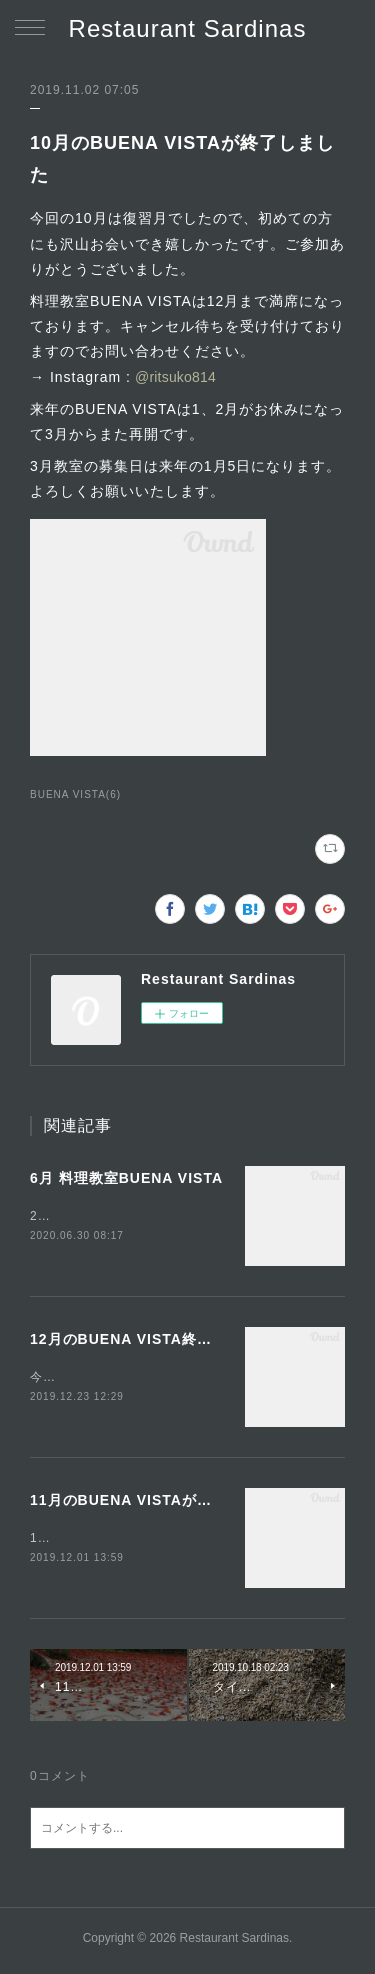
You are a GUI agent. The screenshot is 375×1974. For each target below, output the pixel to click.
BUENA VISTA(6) (75, 794)
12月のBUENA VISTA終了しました (151, 1340)
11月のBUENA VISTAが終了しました (158, 1502)
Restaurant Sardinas (188, 28)
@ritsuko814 (173, 377)
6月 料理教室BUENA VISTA (126, 1178)
